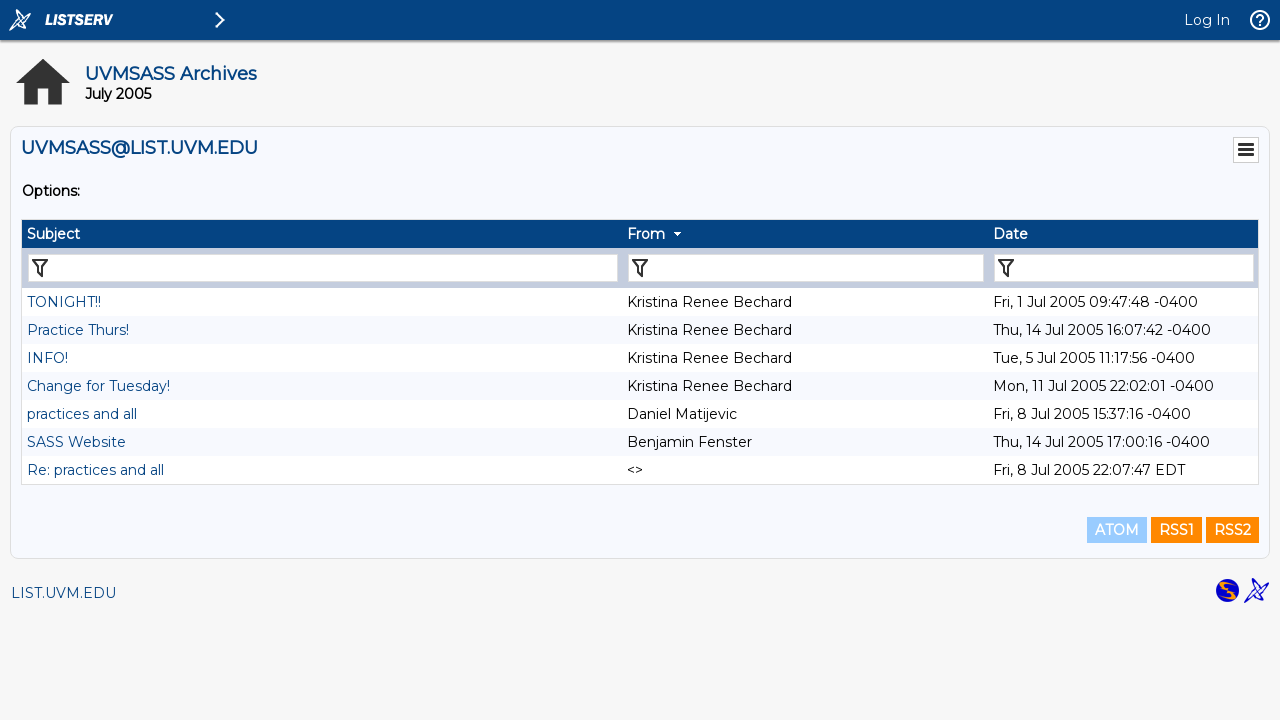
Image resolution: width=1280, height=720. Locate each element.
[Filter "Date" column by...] (1124, 268)
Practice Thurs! (78, 330)
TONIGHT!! (64, 302)
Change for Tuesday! (98, 386)
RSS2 (1232, 530)
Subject (53, 234)
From (646, 234)
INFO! (47, 358)
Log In (1207, 20)
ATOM (1117, 530)
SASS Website (76, 442)
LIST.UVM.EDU (63, 593)
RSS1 (1176, 530)
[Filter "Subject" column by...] (323, 268)
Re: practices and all (95, 470)
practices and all (82, 414)
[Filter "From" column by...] (806, 268)
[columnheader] (322, 234)
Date (1010, 234)
